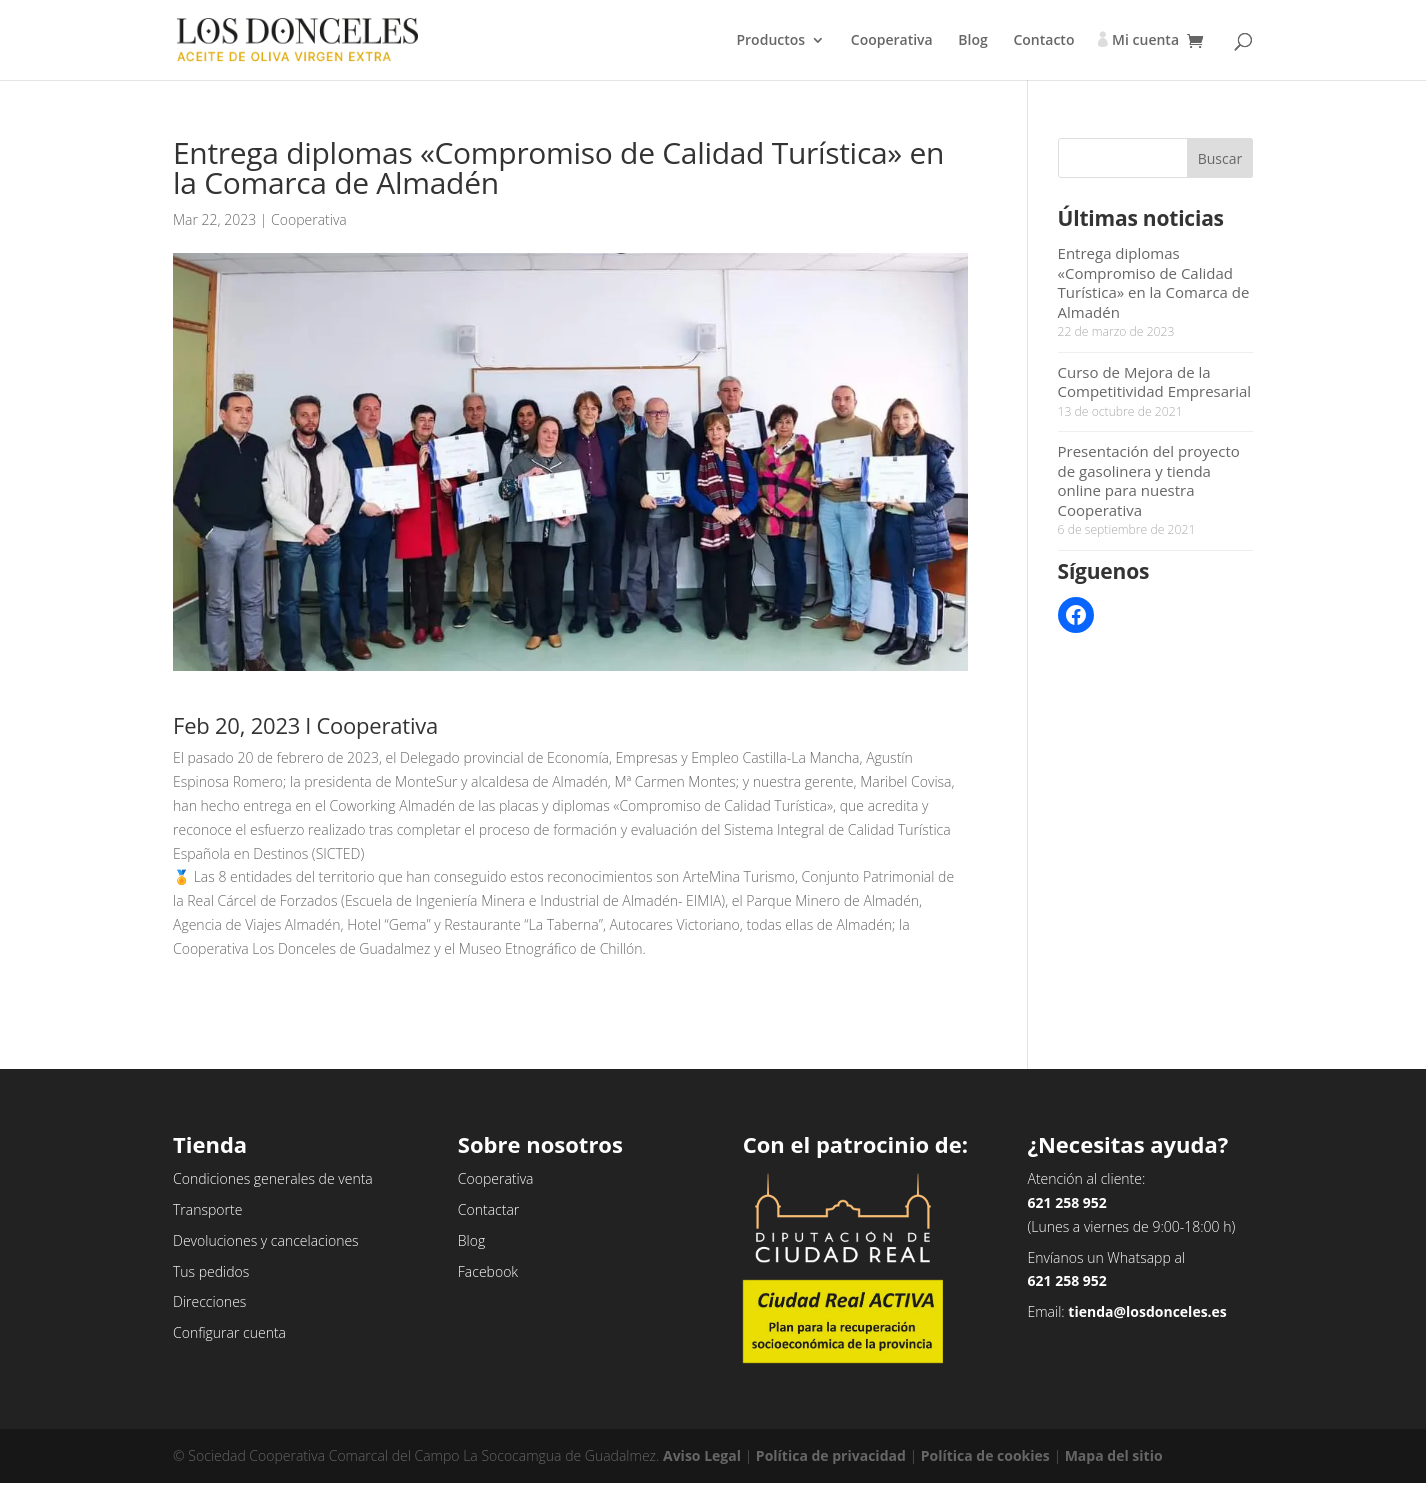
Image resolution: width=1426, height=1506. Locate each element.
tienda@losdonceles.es (1147, 1311)
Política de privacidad (831, 1455)
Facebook (488, 1271)
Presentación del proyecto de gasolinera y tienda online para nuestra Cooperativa (1149, 480)
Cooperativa (892, 41)
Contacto (1043, 41)
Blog (972, 41)
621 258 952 (1066, 1202)
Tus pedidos (211, 1271)
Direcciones (209, 1301)
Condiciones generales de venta (273, 1178)
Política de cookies (985, 1455)
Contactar (488, 1209)
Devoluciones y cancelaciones (266, 1240)
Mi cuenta (1145, 41)
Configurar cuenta (229, 1332)
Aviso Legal (702, 1455)
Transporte (207, 1209)
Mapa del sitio (1114, 1455)
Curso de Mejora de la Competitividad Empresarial (1155, 382)
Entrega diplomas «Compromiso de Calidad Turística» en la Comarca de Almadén (1154, 282)
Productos (770, 41)
